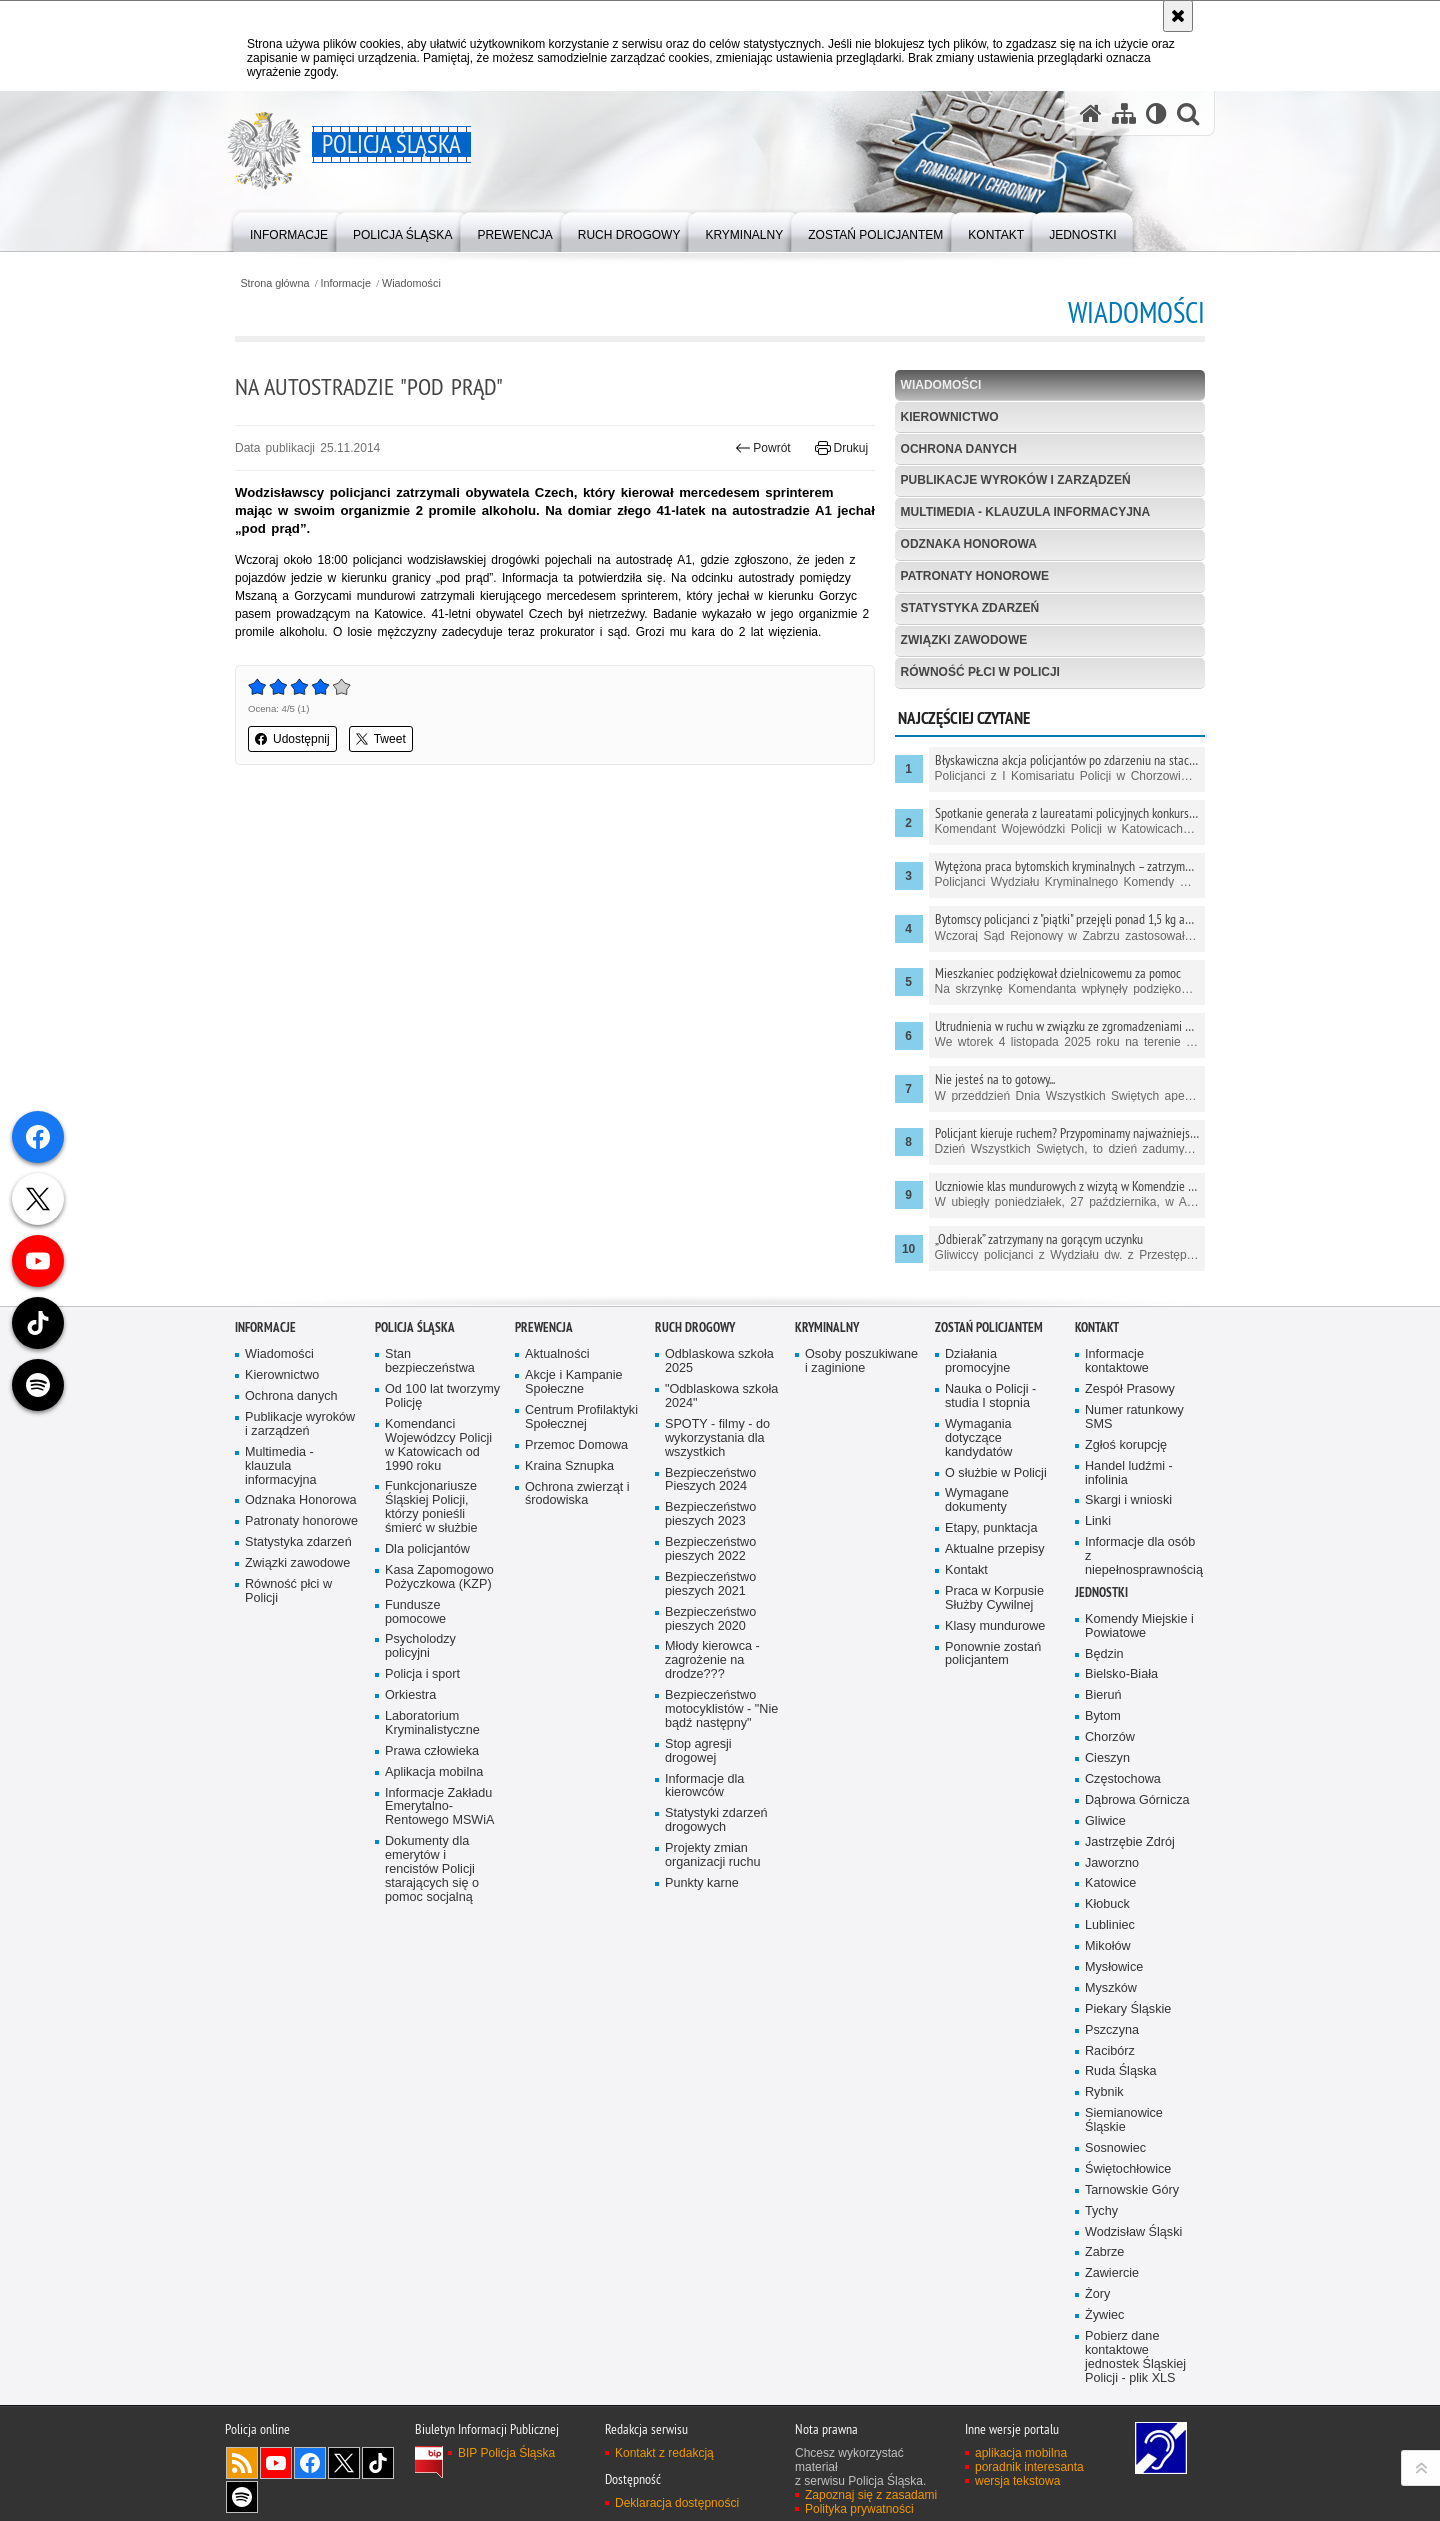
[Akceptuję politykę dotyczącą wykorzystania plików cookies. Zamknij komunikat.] (1178, 16)
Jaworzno (1112, 1892)
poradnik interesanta (1029, 2497)
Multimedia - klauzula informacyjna (1026, 512)
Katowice (1110, 1913)
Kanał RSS (242, 2493)
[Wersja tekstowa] (1156, 113)
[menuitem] (289, 230)
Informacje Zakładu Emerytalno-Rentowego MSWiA (439, 1836)
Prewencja (544, 1357)
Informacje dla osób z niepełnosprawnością (1143, 1586)
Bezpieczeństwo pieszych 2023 (710, 1544)
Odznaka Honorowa (969, 544)
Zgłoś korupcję (1126, 1475)
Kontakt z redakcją (664, 2483)
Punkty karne (702, 1913)
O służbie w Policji (996, 1502)
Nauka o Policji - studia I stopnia (990, 1426)
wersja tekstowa (1017, 2511)
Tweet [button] (381, 739)
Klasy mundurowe (995, 1656)
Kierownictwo (950, 417)
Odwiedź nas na (276, 2493)
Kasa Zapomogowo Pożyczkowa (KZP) (439, 1607)
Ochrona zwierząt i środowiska (577, 1523)
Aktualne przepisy (995, 1579)
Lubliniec (1110, 1955)
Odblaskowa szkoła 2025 (719, 1391)
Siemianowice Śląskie (1124, 2150)
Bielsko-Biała (1121, 1704)
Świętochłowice (1128, 2199)
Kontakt (966, 1600)
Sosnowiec (1115, 2178)
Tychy (1101, 2241)
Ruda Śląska (1121, 2101)
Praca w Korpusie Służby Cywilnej (994, 1628)
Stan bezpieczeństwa (430, 1391)
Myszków (1111, 2018)
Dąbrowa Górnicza (1137, 1830)
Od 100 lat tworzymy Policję (442, 1426)
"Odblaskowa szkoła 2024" (721, 1426)
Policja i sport (422, 1704)
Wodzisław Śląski (1133, 2261)
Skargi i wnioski (1128, 1530)
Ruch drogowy (695, 1357)
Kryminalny (827, 1357)
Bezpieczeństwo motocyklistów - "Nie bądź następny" (721, 1739)
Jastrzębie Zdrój (1130, 1871)
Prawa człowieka (432, 1781)
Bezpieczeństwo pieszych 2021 (710, 1614)
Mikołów (1108, 1976)
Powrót (763, 448)
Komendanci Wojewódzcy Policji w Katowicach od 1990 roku (438, 1475)
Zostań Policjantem (989, 1357)
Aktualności (557, 1384)
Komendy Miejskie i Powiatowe (1139, 1656)
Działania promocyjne (977, 1391)
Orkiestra (410, 1725)
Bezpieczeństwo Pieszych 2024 (710, 1509)
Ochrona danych (959, 449)
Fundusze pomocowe (415, 1642)
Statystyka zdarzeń (970, 608)
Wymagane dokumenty (977, 1530)
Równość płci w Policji (980, 672)
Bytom (1103, 1746)
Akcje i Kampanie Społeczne (574, 1412)
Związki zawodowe (964, 640)
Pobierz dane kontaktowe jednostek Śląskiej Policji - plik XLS (1135, 2387)
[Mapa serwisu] (1124, 113)
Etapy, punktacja (991, 1558)
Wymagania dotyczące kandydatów (978, 1468)
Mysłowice (1114, 1997)
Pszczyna (1112, 2060)
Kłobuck (1107, 1934)
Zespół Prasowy (1130, 1419)
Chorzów (1110, 1767)
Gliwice (1105, 1851)
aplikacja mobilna (1021, 2483)
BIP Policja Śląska (506, 2483)
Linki (1098, 1551)
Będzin (1104, 1683)
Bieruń (1103, 1725)
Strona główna (274, 283)
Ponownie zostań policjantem (993, 1683)
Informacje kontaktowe (1117, 1391)
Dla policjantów (427, 1579)
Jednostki (1101, 1622)
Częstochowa (1123, 1809)
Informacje (346, 283)
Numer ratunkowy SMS (1134, 1447)
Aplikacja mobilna (434, 1802)
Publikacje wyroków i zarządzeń (1016, 480)
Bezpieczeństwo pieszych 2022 (710, 1579)
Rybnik (1104, 2122)
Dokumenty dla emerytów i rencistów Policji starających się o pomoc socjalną (432, 1899)
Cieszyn (1107, 1788)
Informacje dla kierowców (704, 1815)
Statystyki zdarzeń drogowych (716, 1850)
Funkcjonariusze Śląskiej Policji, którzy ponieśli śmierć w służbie (431, 1537)
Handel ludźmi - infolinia (1129, 1503)
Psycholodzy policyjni (420, 1676)
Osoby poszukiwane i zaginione (861, 1391)
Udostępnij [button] (292, 739)
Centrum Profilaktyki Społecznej (581, 1447)
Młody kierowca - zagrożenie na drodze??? (712, 1690)
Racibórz (1110, 2080)
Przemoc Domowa (576, 1475)
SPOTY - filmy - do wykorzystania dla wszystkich (717, 1468)
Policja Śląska (415, 1357)
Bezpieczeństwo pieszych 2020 (710, 1649)
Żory (1097, 2324)
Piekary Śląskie (1128, 2039)
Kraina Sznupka (569, 1496)
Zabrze (1104, 2282)
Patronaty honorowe (975, 576)
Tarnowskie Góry (1132, 2220)
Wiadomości (411, 283)
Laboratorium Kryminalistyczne (432, 1753)
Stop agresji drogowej (698, 1781)
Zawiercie (1112, 2303)
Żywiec (1104, 2345)
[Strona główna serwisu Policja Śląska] (1091, 113)
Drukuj (841, 448)
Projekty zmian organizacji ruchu (712, 1885)
